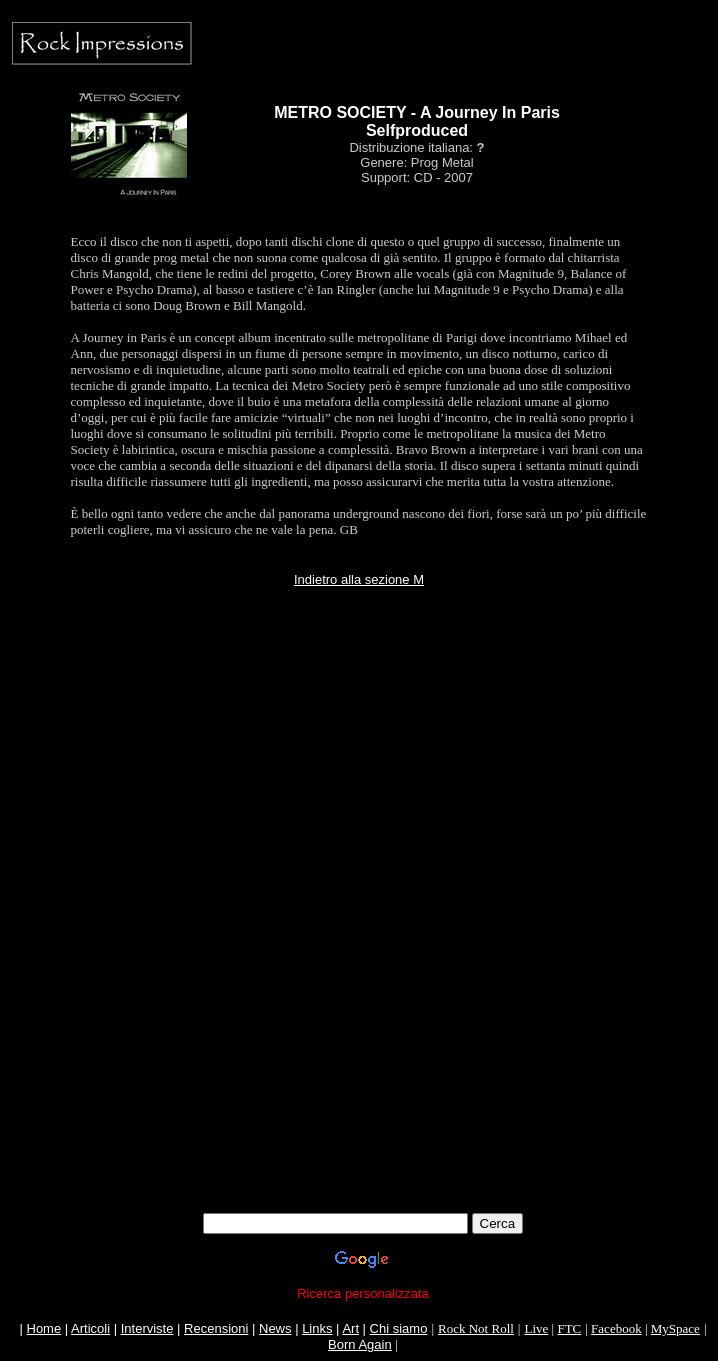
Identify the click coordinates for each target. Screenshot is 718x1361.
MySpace (675, 1328)
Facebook (616, 1328)
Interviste (147, 1328)
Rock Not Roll (476, 1328)
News (275, 1328)
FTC (569, 1328)
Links (317, 1328)
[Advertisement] (363, 777)
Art (350, 1328)
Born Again (360, 1344)
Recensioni (216, 1328)
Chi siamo (399, 1328)
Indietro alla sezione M (359, 579)
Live (536, 1328)
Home (44, 1328)
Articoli (90, 1328)
